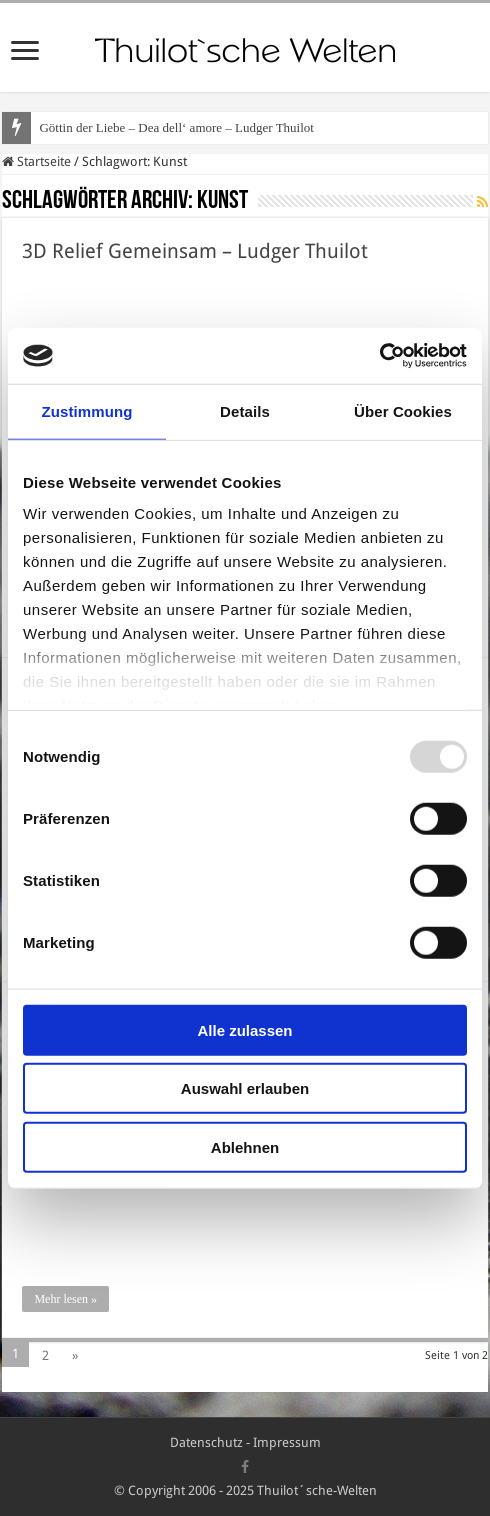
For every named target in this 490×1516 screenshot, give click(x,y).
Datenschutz (206, 1442)
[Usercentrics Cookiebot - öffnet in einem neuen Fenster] (379, 356)
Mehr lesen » (65, 1299)
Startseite (36, 161)
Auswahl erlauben (245, 1088)
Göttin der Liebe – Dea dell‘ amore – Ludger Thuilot (176, 127)
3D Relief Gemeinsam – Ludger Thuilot (195, 251)
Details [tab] (245, 410)
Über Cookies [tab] (403, 410)
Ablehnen (245, 1146)
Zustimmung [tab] (87, 410)
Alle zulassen (244, 1029)
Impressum (287, 1442)
